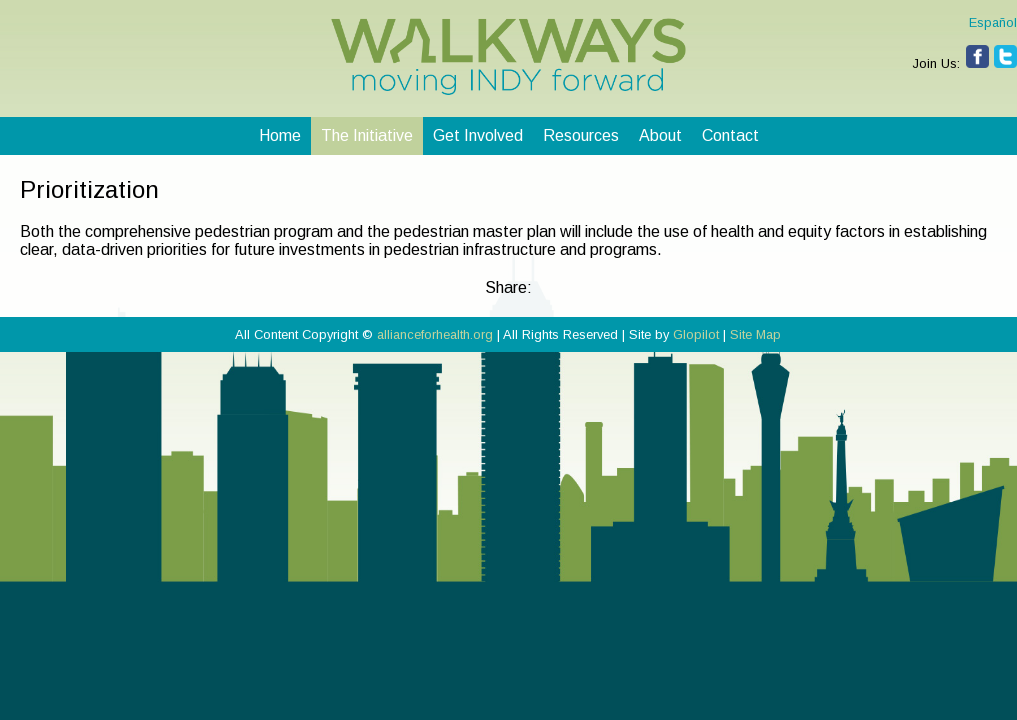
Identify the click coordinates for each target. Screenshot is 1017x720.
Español (993, 22)
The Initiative (367, 135)
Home (280, 135)
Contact (730, 135)
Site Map (755, 334)
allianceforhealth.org (435, 334)
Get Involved (478, 135)
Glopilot (696, 334)
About (660, 135)
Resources (581, 135)
